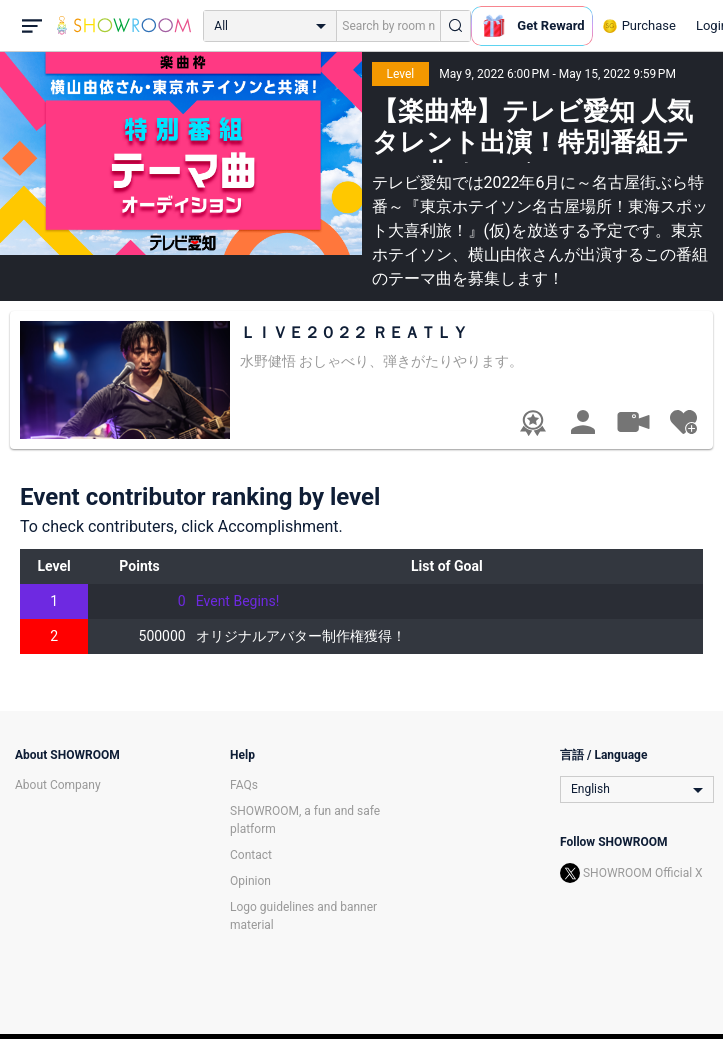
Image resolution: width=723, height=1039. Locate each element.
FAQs (244, 785)
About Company (58, 785)
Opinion (250, 881)
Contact (251, 855)
